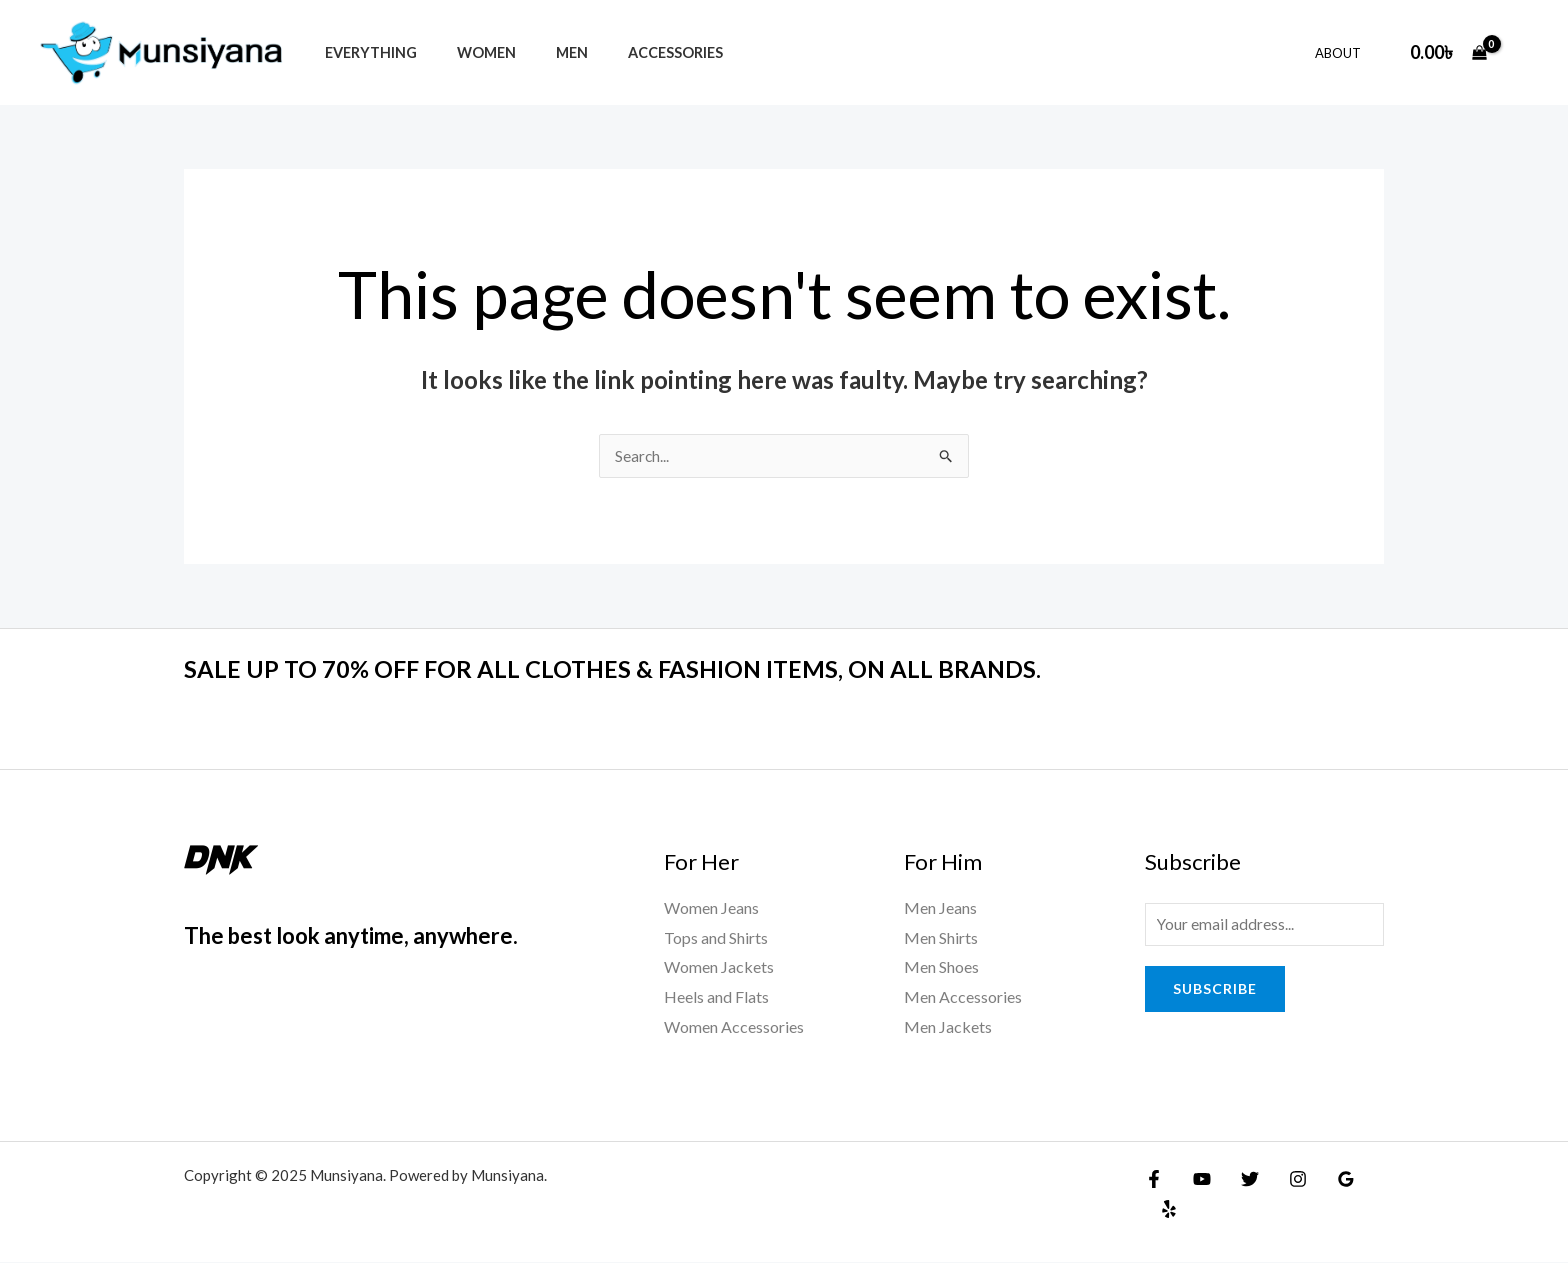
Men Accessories (963, 997)
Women (469, 52)
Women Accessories (734, 1027)
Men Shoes (941, 967)
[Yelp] (1369, 1180)
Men (544, 52)
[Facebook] (1154, 1180)
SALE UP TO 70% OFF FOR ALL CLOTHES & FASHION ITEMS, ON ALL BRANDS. (648, 669)
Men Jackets (948, 1027)
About (1345, 53)
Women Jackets (719, 967)
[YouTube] (1197, 1180)
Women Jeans (711, 908)
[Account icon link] (1524, 52)
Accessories (636, 52)
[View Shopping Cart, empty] (1448, 52)
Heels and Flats (716, 997)
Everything (365, 52)
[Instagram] (1283, 1180)
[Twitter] (1240, 1180)
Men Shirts (941, 938)
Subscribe (1215, 991)
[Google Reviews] (1326, 1180)
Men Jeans (940, 908)
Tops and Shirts (716, 938)
